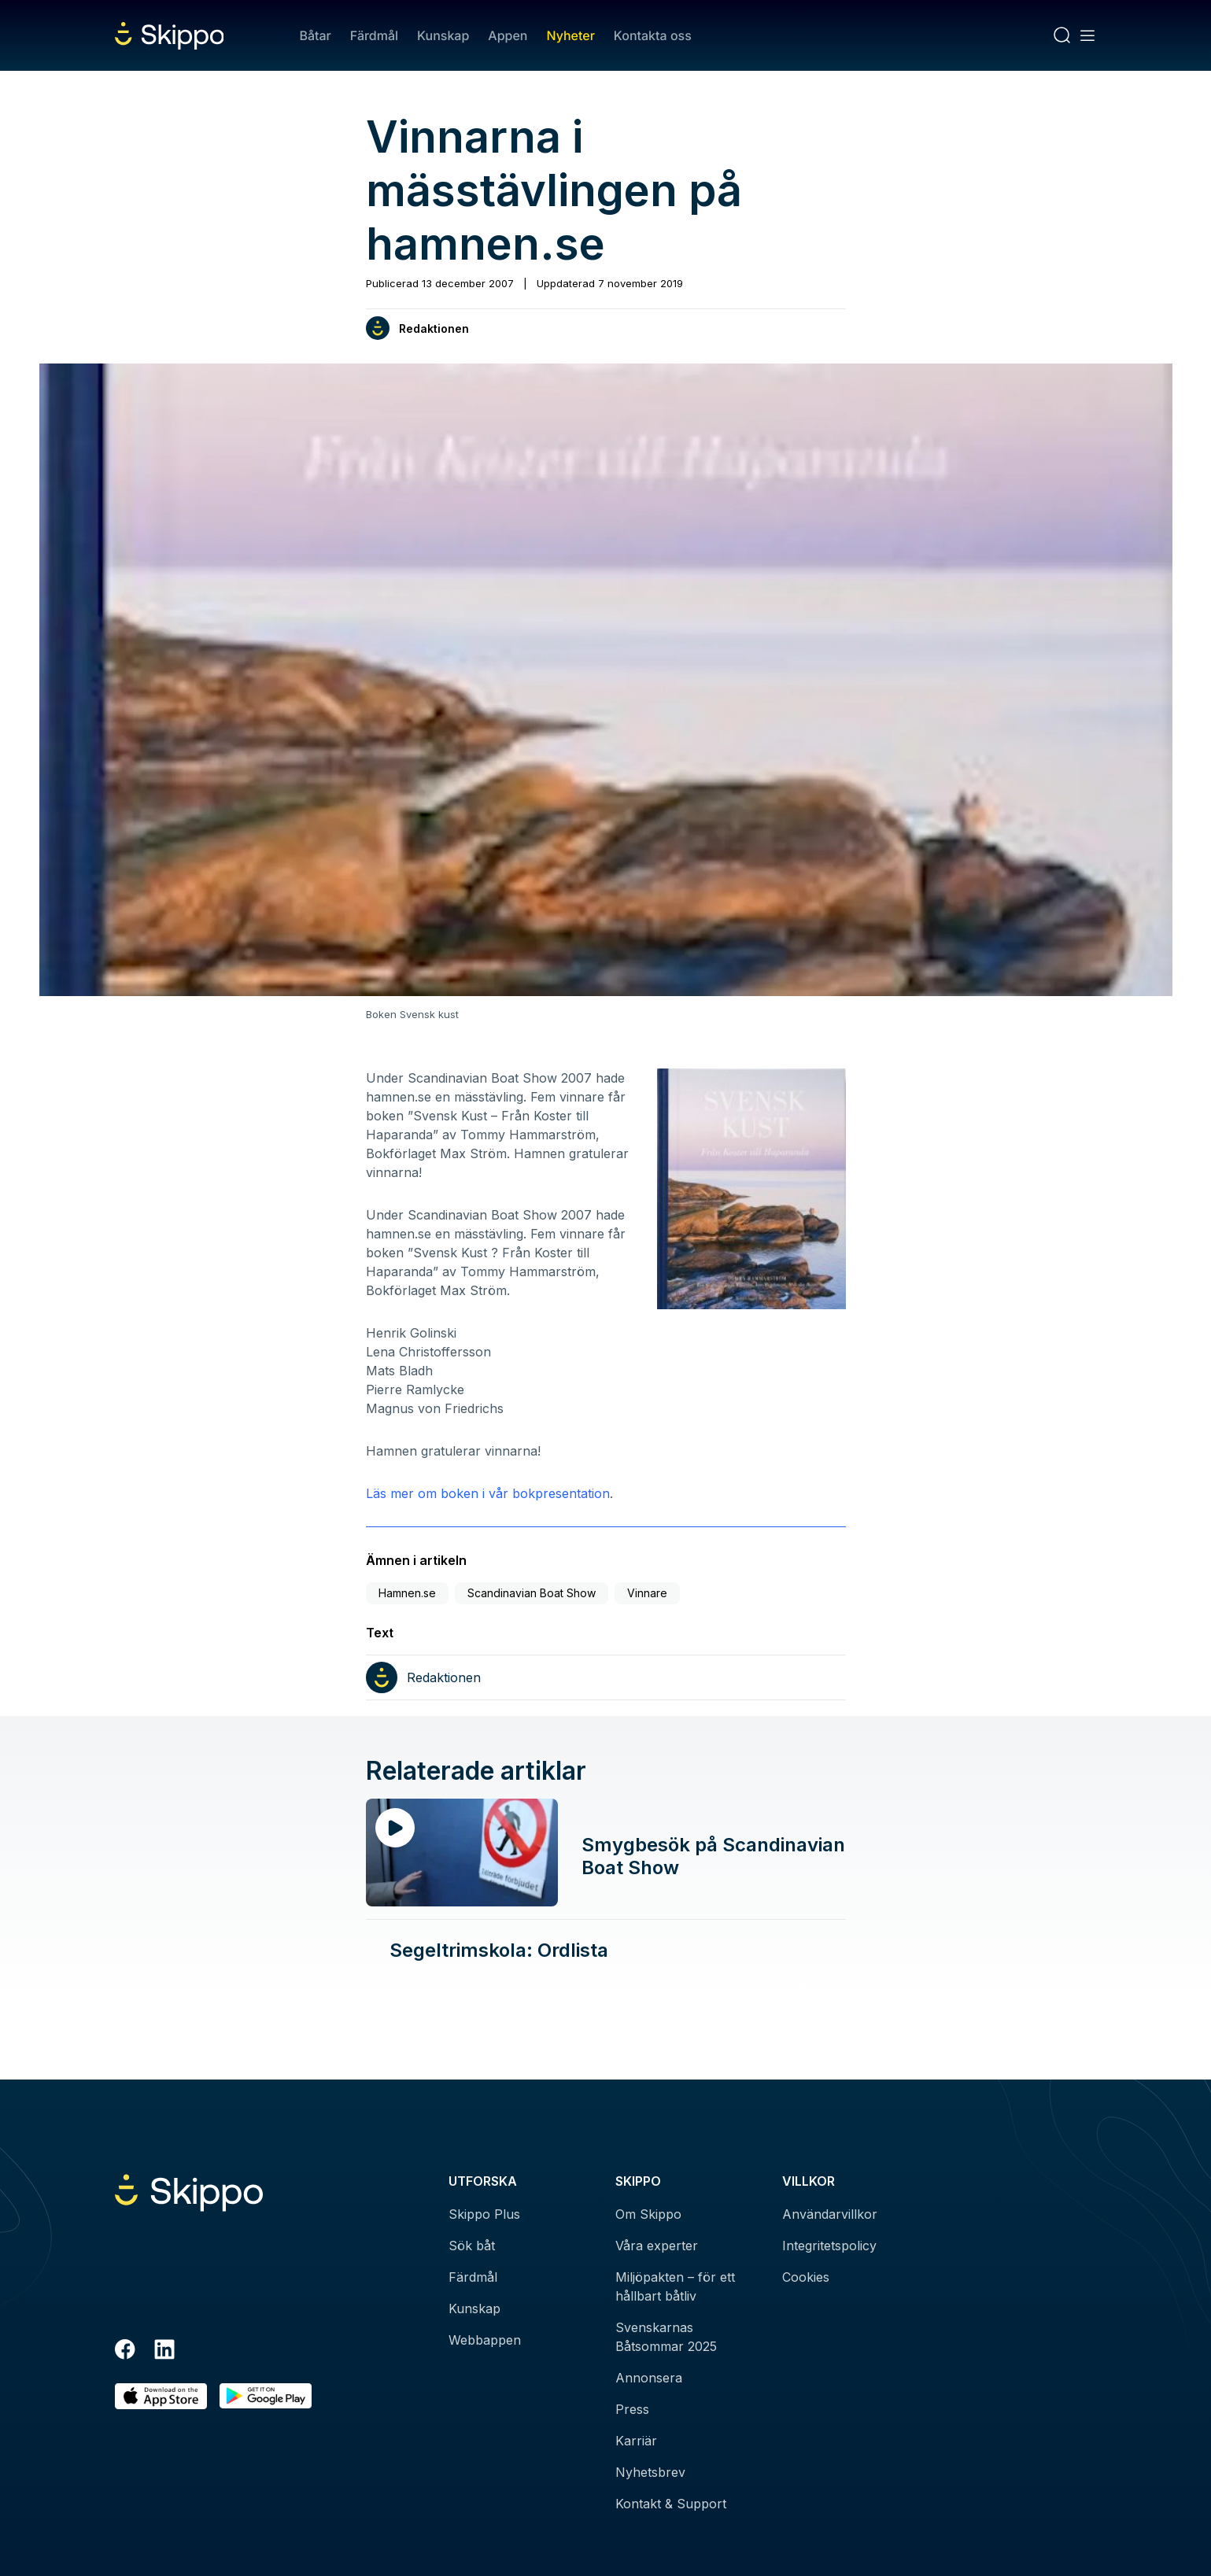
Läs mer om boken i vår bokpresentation (488, 1493)
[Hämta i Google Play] (266, 2396)
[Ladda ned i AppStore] (161, 2396)
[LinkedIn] (164, 2351)
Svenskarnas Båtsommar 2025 (666, 2337)
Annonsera (648, 2378)
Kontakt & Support (670, 2503)
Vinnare (647, 1593)
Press (632, 2409)
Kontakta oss (653, 35)
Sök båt (472, 2245)
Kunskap (443, 35)
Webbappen (485, 2340)
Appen (507, 35)
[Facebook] (125, 2351)
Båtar (314, 35)
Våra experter (656, 2245)
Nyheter (570, 35)
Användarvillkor (829, 2214)
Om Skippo (648, 2214)
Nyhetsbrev (650, 2472)
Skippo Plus (484, 2214)
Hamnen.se (407, 1593)
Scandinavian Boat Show (531, 1593)
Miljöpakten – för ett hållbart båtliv (675, 2286)
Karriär (636, 2441)
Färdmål (374, 35)
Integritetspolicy (829, 2245)
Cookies (805, 2277)
